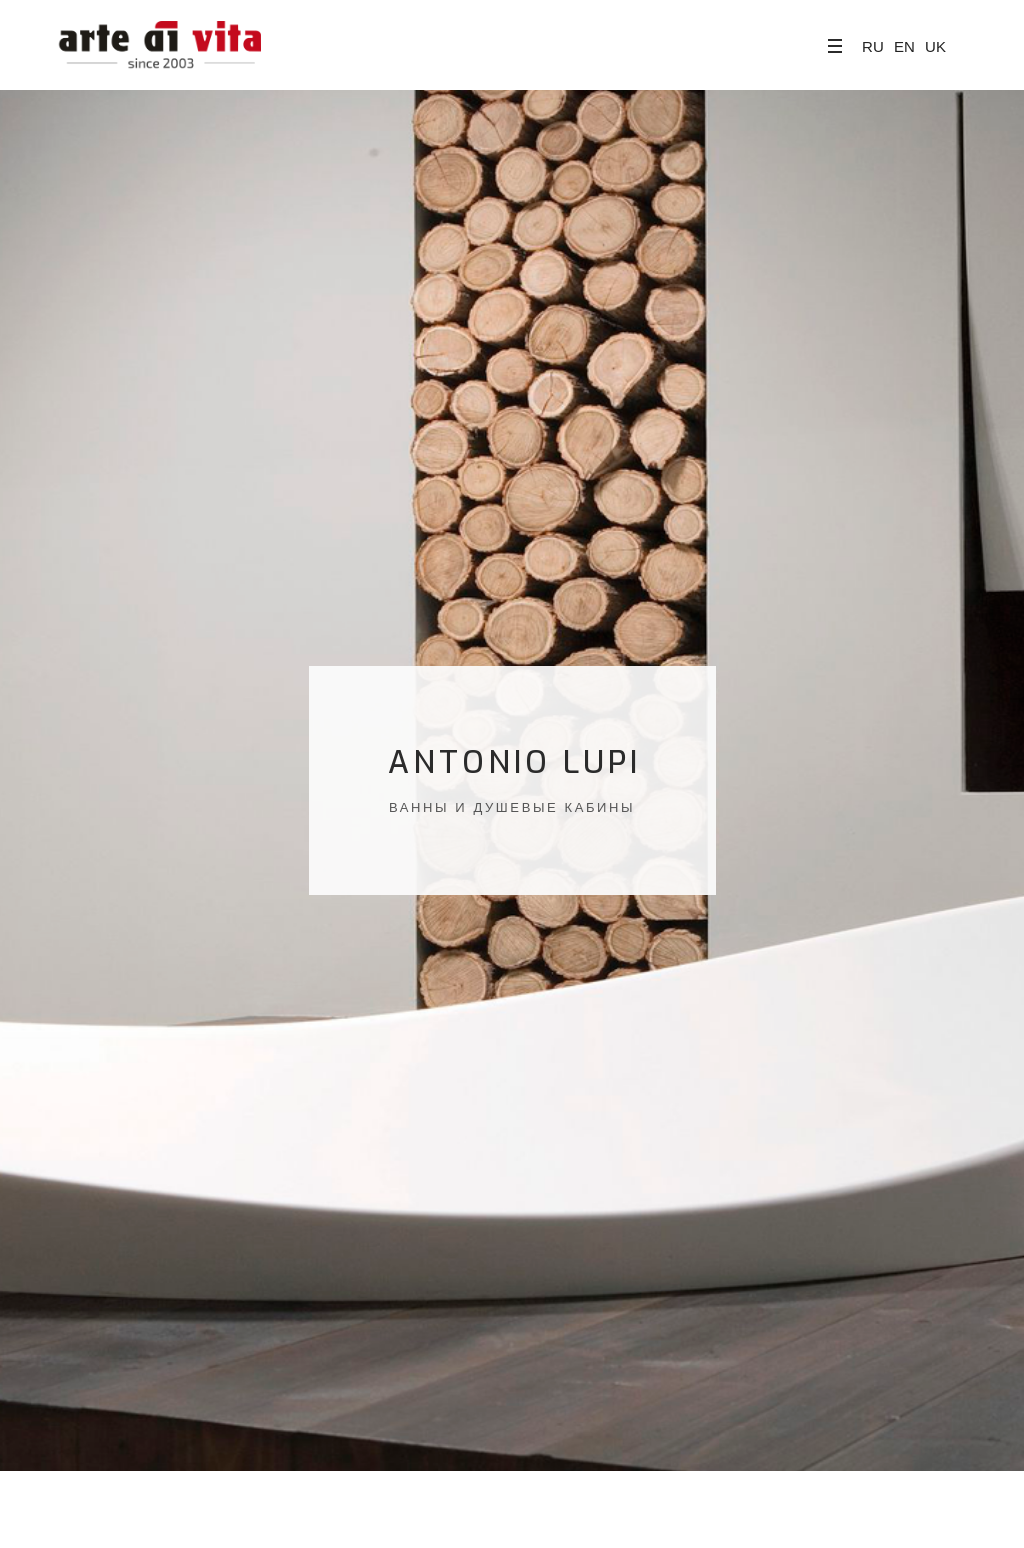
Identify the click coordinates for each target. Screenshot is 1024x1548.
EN (904, 46)
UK (935, 46)
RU (873, 46)
